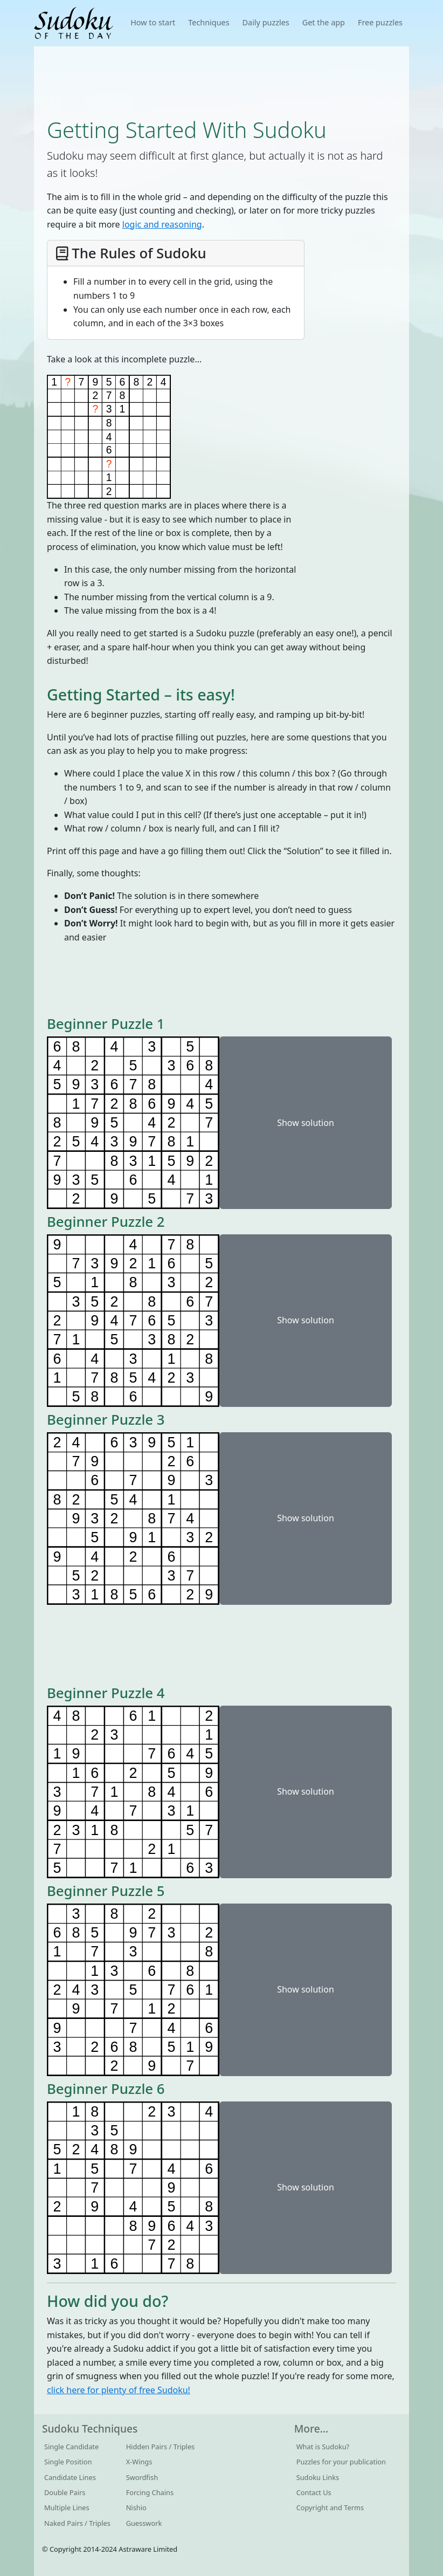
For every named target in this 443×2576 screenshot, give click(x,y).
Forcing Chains (150, 2492)
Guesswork (144, 2523)
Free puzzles (380, 22)
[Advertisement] (221, 81)
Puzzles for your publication (341, 2462)
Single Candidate (71, 2446)
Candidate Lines (70, 2477)
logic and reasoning (162, 224)
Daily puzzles (266, 22)
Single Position (68, 2462)
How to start (152, 22)
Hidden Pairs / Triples (160, 2446)
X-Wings (139, 2462)
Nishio (136, 2507)
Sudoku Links (318, 2477)
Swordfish (142, 2477)
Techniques (208, 22)
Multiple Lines (66, 2507)
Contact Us (313, 2492)
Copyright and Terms (330, 2507)
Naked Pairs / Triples (77, 2523)
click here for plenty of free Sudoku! (118, 2390)
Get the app (323, 22)
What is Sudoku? (323, 2446)
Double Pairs (64, 2492)
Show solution (305, 1123)
